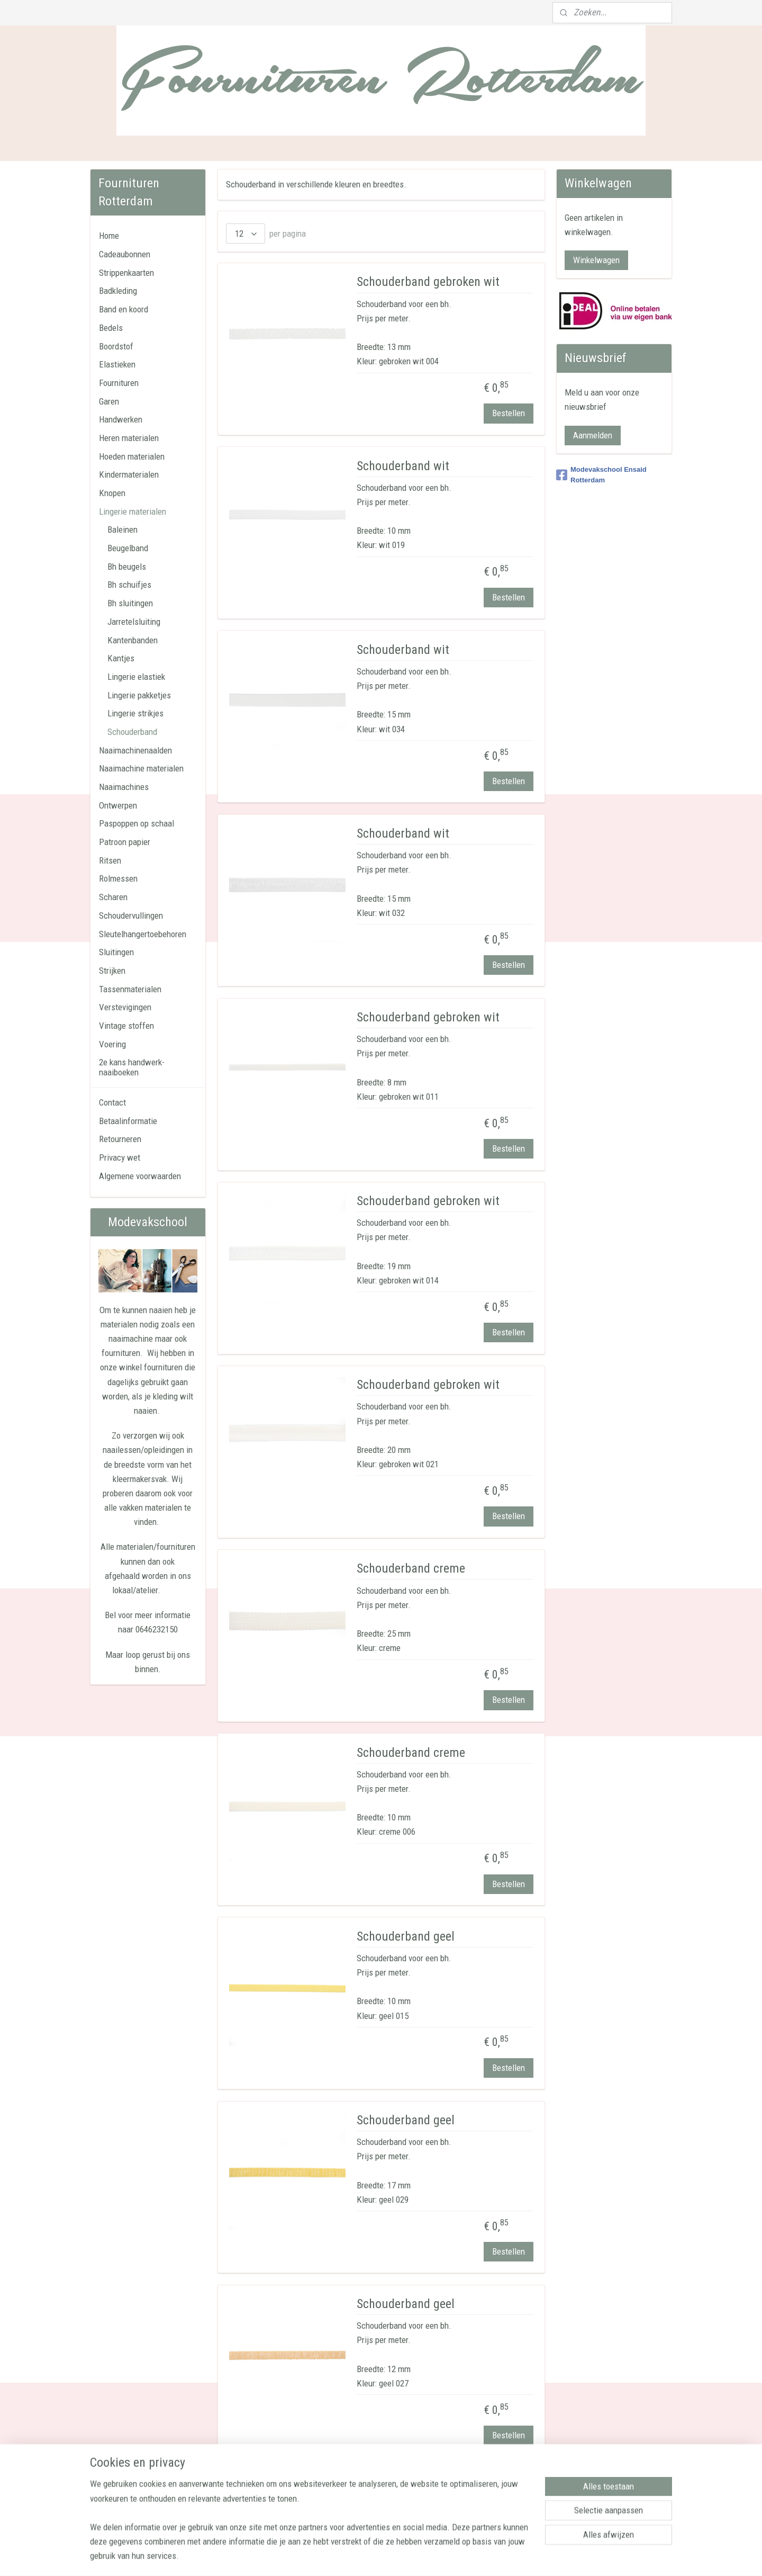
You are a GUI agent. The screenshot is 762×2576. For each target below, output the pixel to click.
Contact (112, 1102)
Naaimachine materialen (141, 768)
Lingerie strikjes (135, 713)
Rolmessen (118, 878)
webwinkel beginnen (411, 2556)
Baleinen (122, 529)
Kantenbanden (132, 640)
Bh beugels (126, 566)
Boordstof (116, 346)
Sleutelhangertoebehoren (142, 934)
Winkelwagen (596, 260)
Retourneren (120, 1139)
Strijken (112, 970)
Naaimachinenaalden (135, 750)
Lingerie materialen (132, 511)
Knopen (112, 493)
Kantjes (120, 658)
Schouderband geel (406, 1936)
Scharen (113, 897)
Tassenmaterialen (130, 989)
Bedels (111, 327)
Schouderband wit (403, 466)
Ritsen (110, 860)
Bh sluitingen (130, 603)
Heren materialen (129, 438)
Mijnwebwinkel (487, 2556)
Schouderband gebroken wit (428, 281)
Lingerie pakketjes (139, 695)
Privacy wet (119, 1157)
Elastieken (117, 364)
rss (378, 2556)
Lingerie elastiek (136, 676)
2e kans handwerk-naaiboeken (132, 1067)
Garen (109, 401)
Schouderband (132, 731)
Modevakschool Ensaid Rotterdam (601, 474)
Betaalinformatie (128, 1121)
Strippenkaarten (126, 272)
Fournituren (119, 383)
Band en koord (123, 309)
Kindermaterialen (129, 474)
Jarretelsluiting (133, 621)
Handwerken (120, 419)
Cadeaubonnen (124, 254)
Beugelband (127, 548)
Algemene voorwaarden (140, 1176)
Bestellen (508, 413)
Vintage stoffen (126, 1025)
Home (109, 235)
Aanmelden (592, 435)
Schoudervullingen (131, 915)
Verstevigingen (125, 1007)
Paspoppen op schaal (136, 823)
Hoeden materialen (132, 456)
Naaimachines (124, 787)
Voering (112, 1044)
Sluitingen (116, 952)
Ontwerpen (118, 805)
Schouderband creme (411, 1568)
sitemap (359, 2556)
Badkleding (118, 290)
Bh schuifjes (129, 584)
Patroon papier (124, 842)
